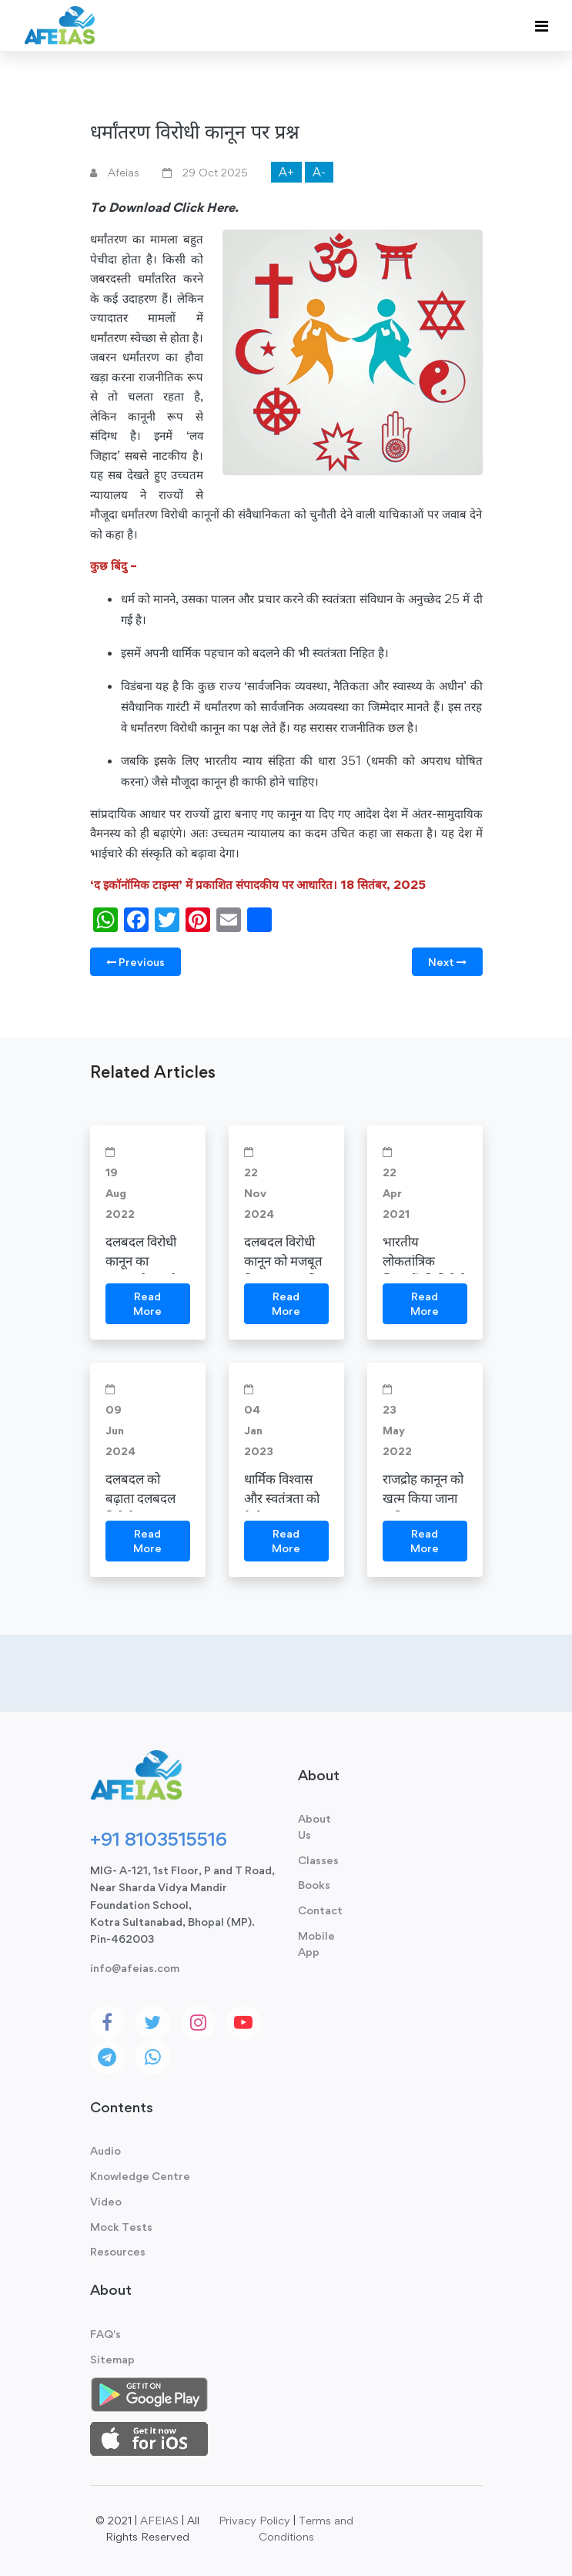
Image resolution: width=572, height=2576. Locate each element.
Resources (118, 2251)
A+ (286, 172)
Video (106, 2201)
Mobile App (316, 1943)
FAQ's (105, 2333)
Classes (318, 1860)
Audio (105, 2150)
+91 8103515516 (158, 1838)
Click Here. (205, 207)
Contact (320, 1910)
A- (319, 172)
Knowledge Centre (140, 2175)
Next (447, 961)
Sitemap (112, 2359)
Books (314, 1884)
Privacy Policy (254, 2520)
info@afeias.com (134, 1967)
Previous (135, 961)
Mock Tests (121, 2226)
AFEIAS (159, 2520)
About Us (314, 1826)
